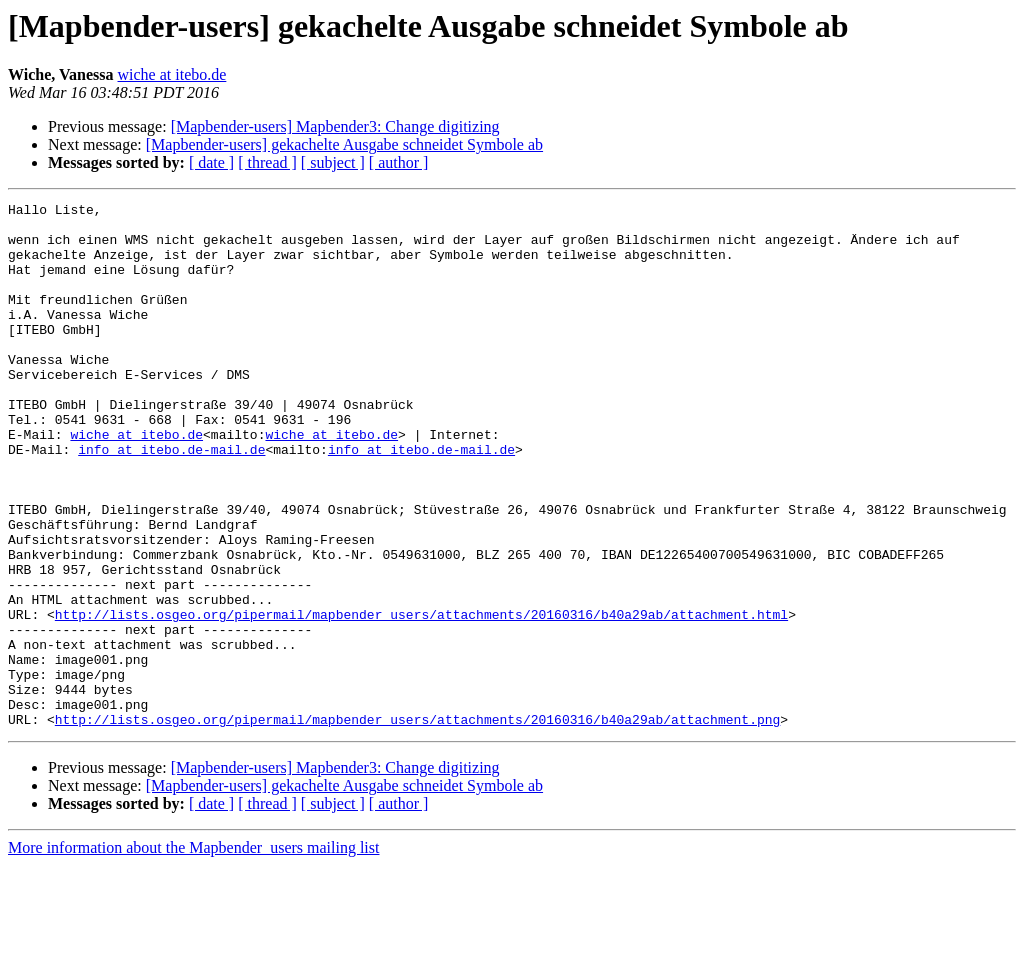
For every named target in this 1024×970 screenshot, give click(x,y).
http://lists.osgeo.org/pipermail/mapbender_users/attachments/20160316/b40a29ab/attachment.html (421, 698)
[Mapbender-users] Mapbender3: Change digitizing (335, 126)
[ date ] (211, 162)
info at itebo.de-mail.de (171, 500)
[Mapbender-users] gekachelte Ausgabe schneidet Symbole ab (344, 144)
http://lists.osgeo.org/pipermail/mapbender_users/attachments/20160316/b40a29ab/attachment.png (417, 824)
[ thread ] (267, 162)
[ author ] (399, 162)
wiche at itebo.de (172, 74)
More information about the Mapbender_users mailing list (193, 952)
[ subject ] (333, 162)
